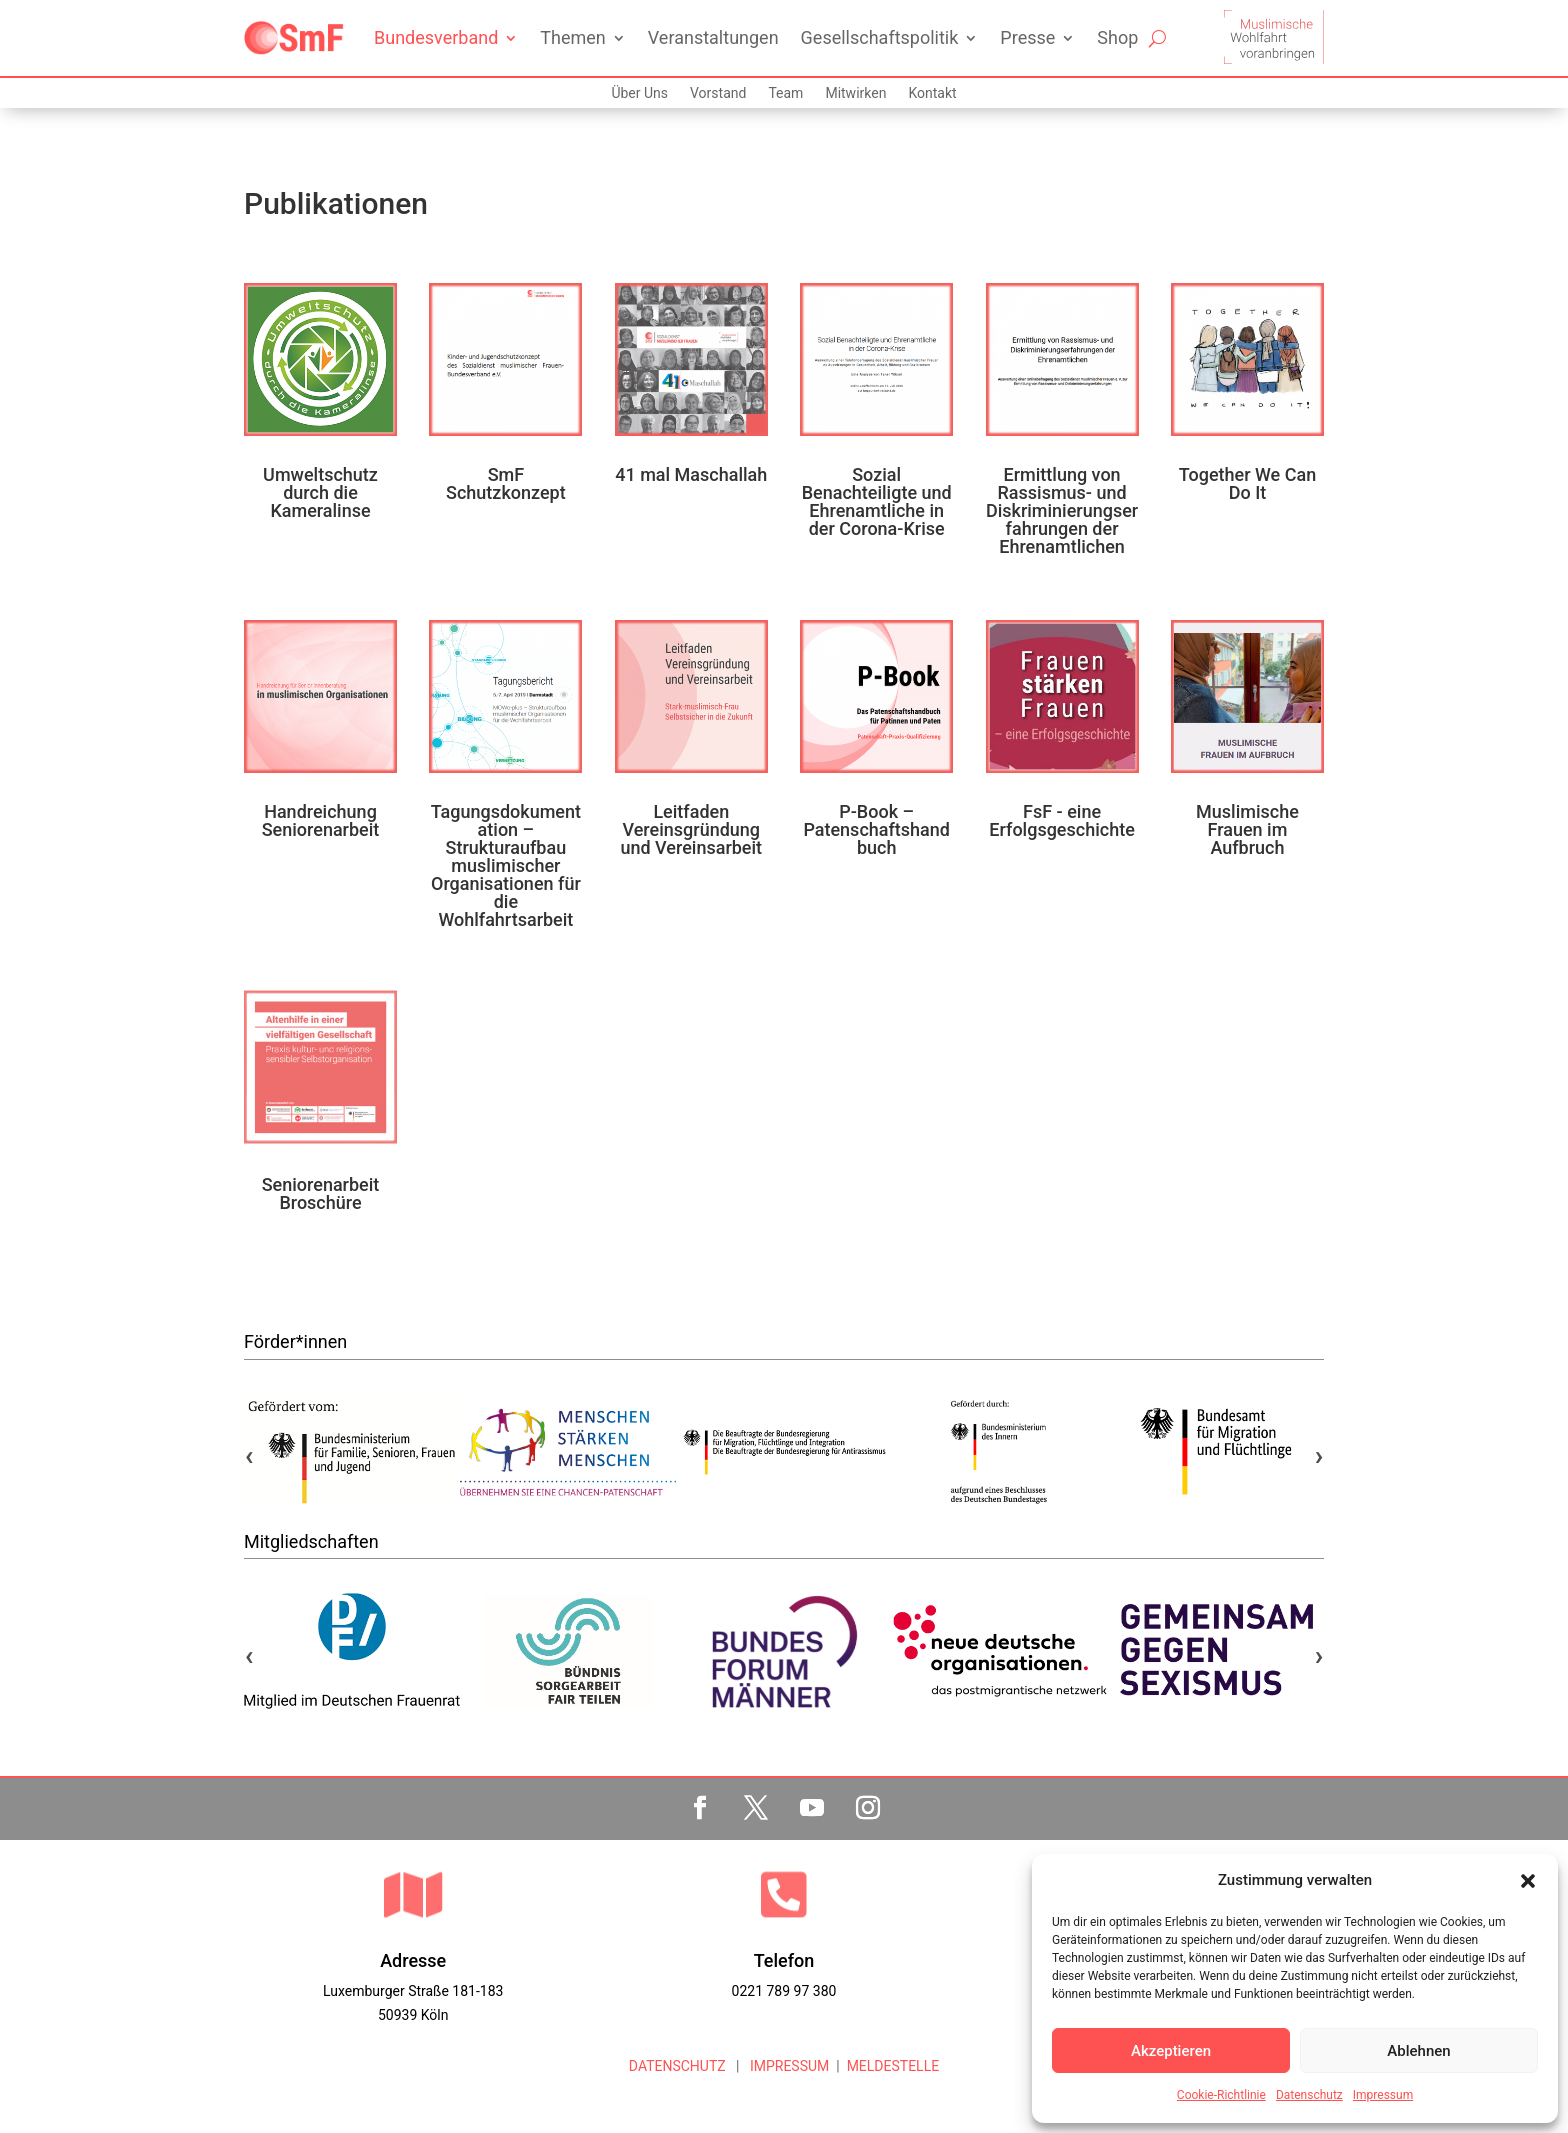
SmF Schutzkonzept (506, 483)
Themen (572, 37)
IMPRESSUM (787, 2066)
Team (785, 93)
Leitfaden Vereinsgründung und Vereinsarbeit (691, 829)
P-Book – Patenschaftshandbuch (876, 829)
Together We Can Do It (1247, 483)
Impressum (1383, 2095)
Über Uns (639, 93)
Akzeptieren (1171, 2051)
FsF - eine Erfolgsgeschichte (1061, 820)
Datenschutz (1309, 2095)
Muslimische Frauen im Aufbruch (1247, 829)
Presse (1027, 37)
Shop (1117, 37)
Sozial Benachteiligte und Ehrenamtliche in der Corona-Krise (877, 501)
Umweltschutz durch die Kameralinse (320, 492)
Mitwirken (855, 93)
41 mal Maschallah (691, 474)
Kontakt (932, 93)
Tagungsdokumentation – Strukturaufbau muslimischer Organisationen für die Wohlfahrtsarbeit (506, 865)
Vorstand (718, 93)
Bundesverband (436, 37)
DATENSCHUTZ (677, 2066)
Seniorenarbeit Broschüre (321, 1193)
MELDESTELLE (893, 2066)
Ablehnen (1418, 2051)
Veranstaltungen (713, 37)
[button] (1528, 1881)
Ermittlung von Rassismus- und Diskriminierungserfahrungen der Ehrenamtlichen (1062, 510)
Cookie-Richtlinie (1221, 2095)
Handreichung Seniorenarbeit (321, 820)
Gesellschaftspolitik (880, 37)
